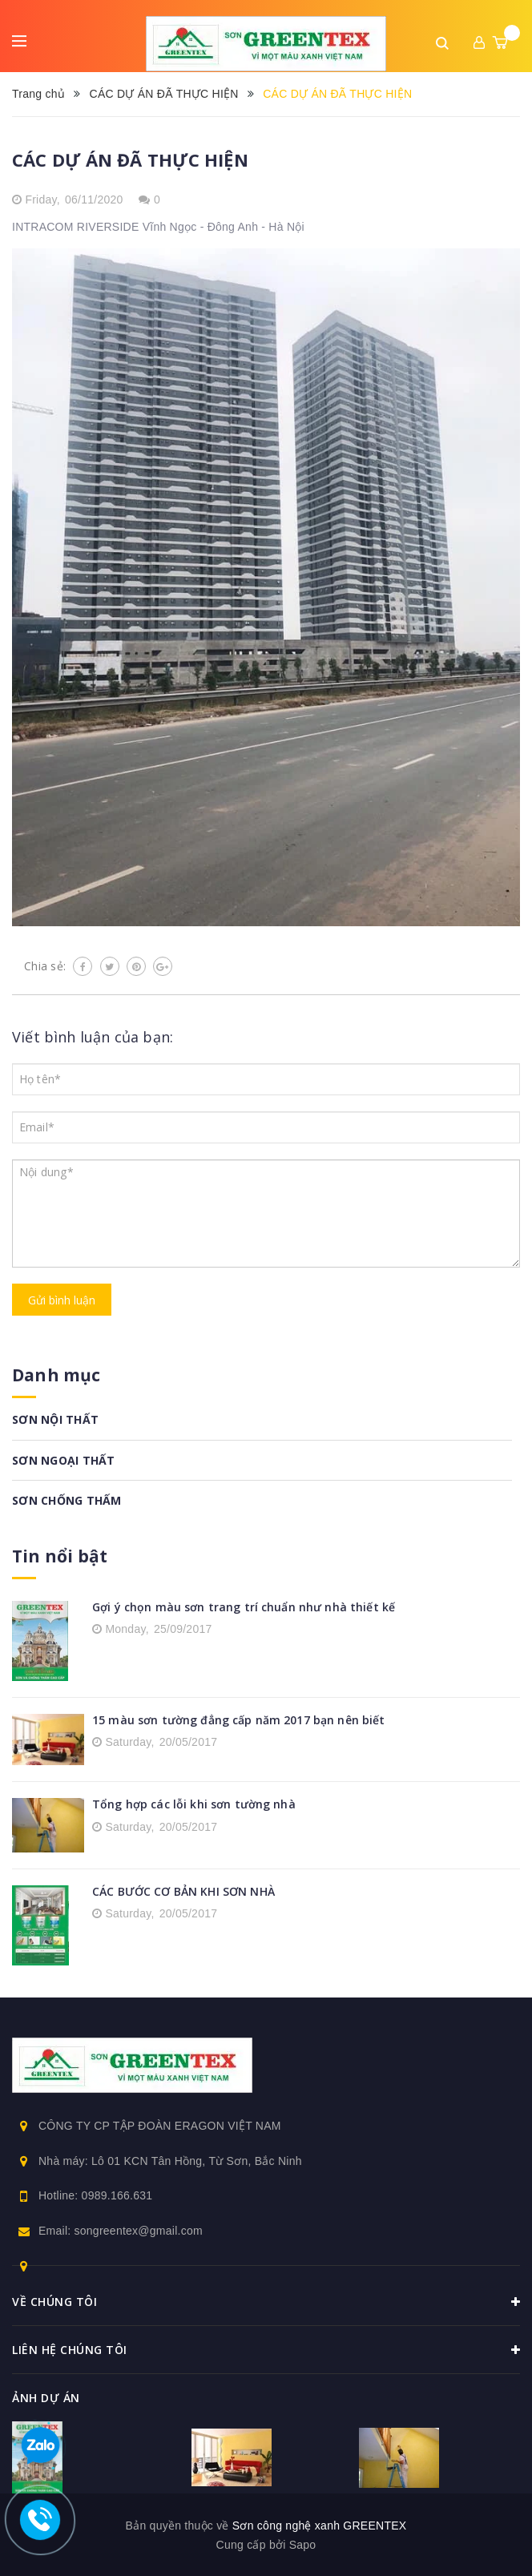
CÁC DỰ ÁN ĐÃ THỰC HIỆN (130, 159)
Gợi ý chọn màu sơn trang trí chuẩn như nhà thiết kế (243, 1607)
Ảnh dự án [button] (46, 2397)
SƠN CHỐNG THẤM (67, 1500)
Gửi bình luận (61, 1300)
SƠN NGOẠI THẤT (63, 1460)
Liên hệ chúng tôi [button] (266, 2350)
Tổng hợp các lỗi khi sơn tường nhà (194, 1804)
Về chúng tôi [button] (266, 2302)
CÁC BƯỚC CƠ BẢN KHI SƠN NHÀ (183, 1891)
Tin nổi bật (59, 1556)
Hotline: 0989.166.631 (95, 2195)
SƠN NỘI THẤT (55, 1419)
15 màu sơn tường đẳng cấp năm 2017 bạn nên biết (238, 1719)
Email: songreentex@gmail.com (120, 2230)
